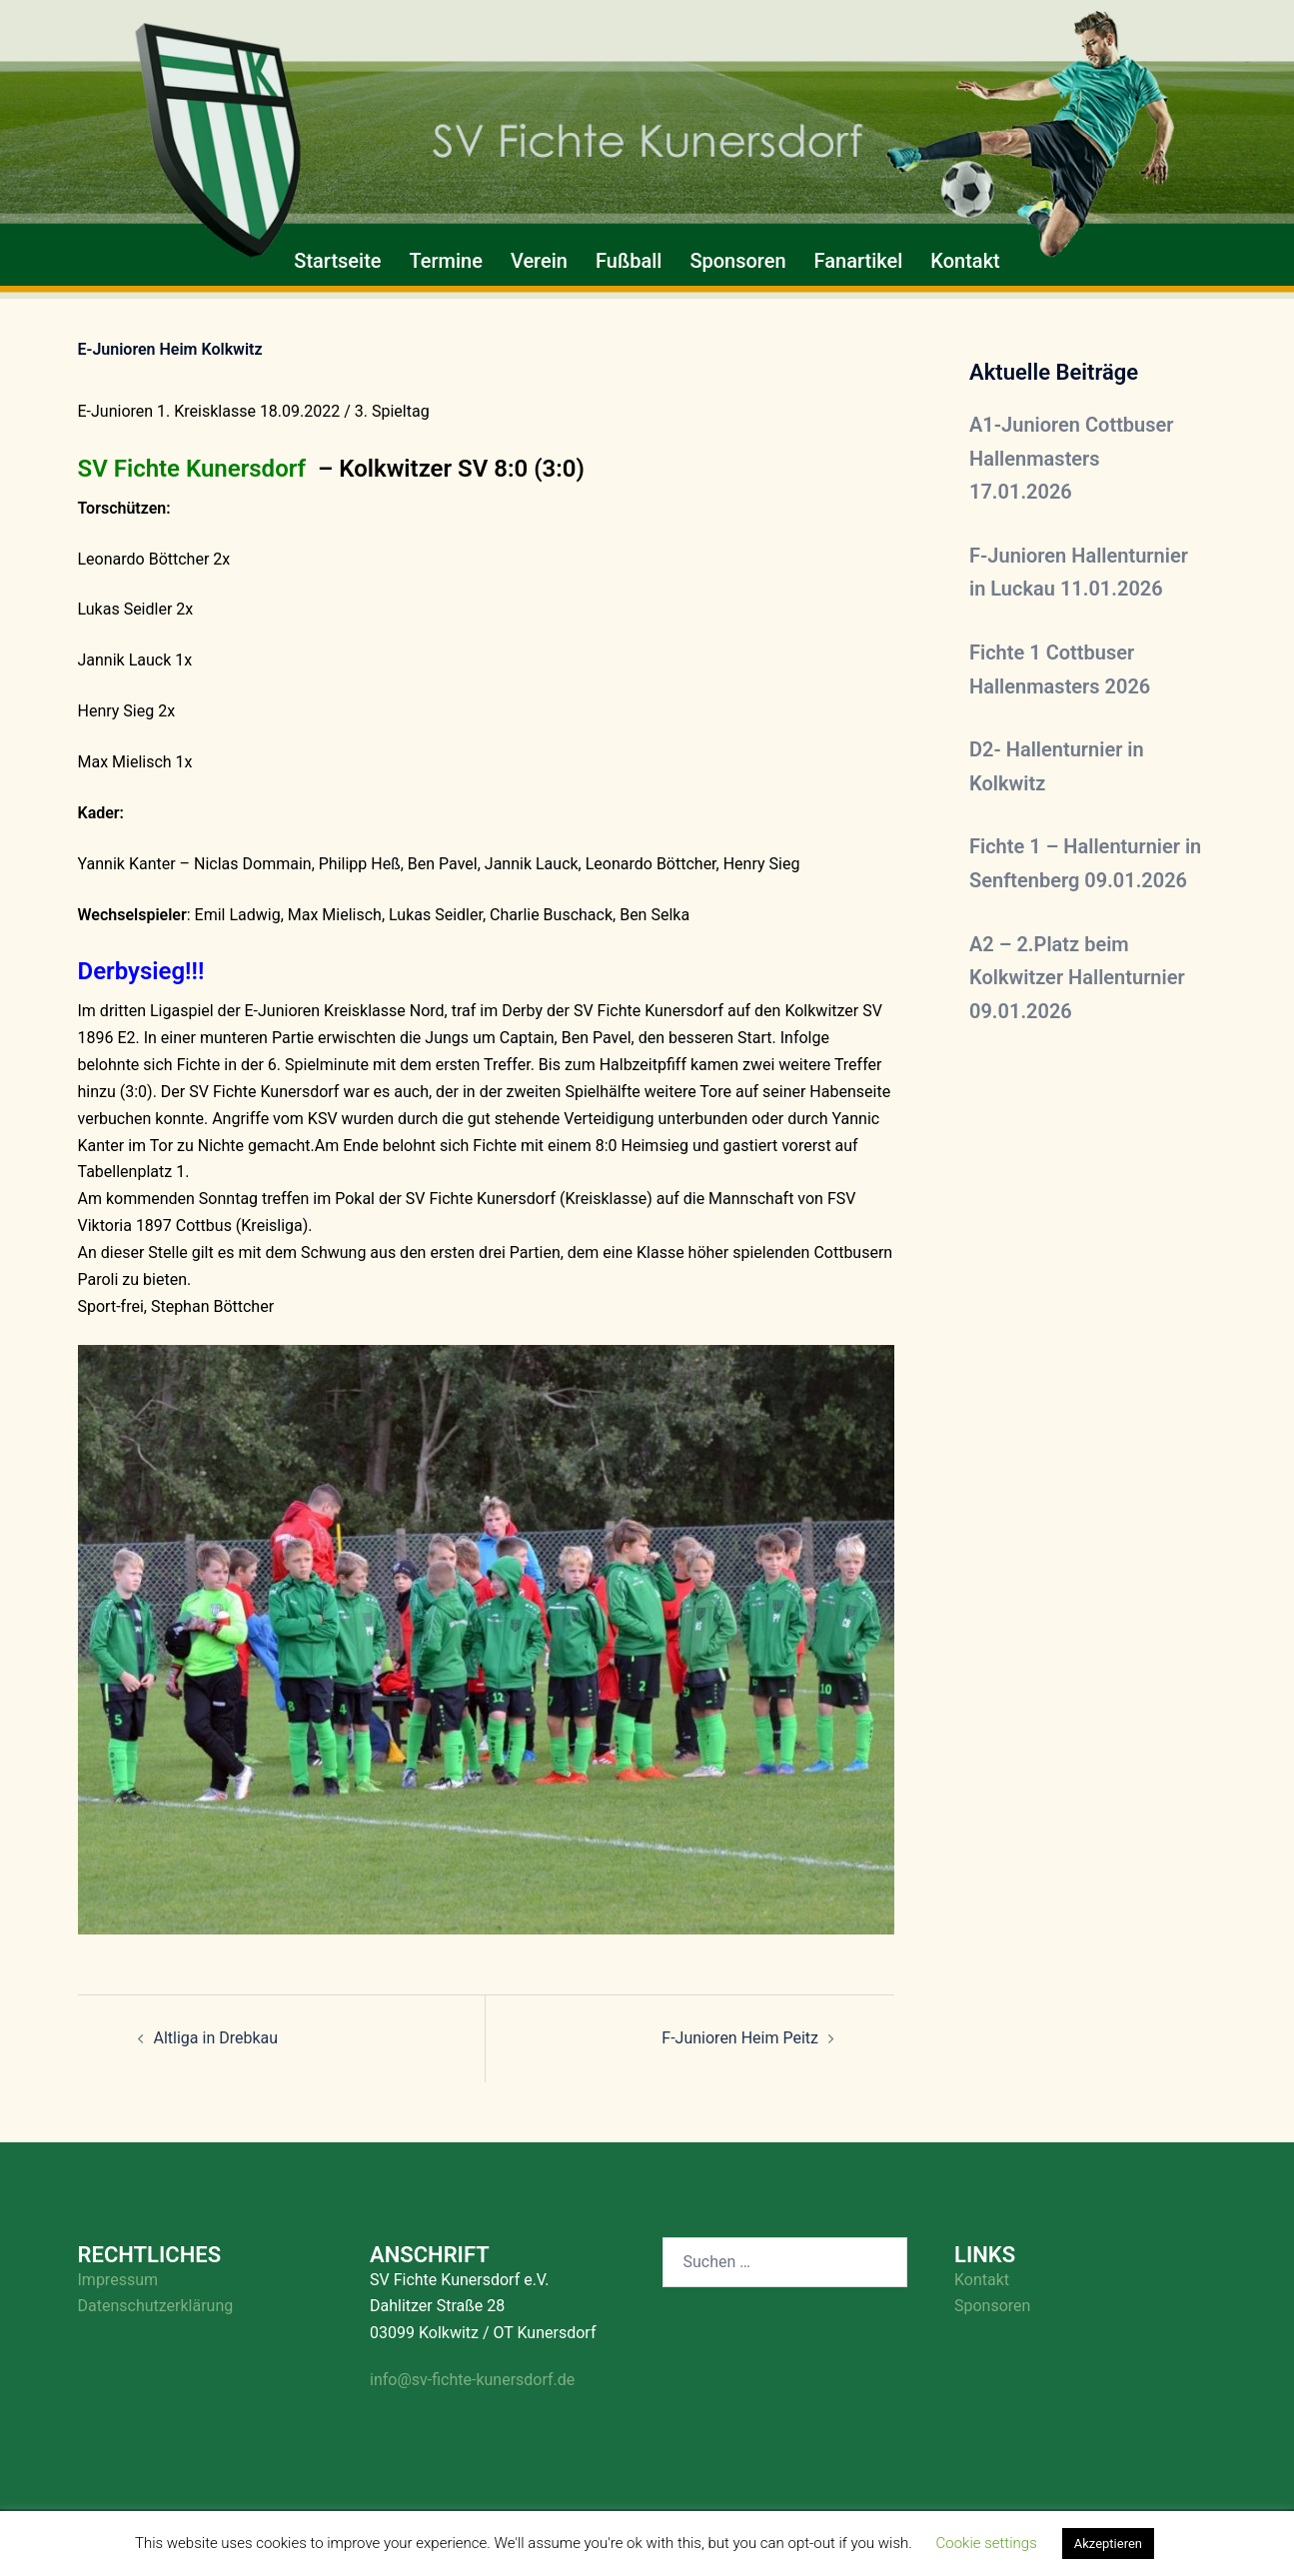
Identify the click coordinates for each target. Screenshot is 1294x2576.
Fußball (628, 261)
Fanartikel (858, 261)
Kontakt (964, 261)
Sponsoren (737, 261)
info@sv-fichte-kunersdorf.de (472, 2379)
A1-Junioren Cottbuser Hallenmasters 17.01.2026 (1071, 458)
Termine (446, 261)
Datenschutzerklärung (156, 2305)
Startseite (337, 261)
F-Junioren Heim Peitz (739, 2037)
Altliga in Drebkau (216, 2037)
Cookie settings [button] (986, 2543)
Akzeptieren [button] (1108, 2543)
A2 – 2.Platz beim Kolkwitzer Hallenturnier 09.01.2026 (1077, 977)
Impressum (118, 2279)
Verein (539, 261)
